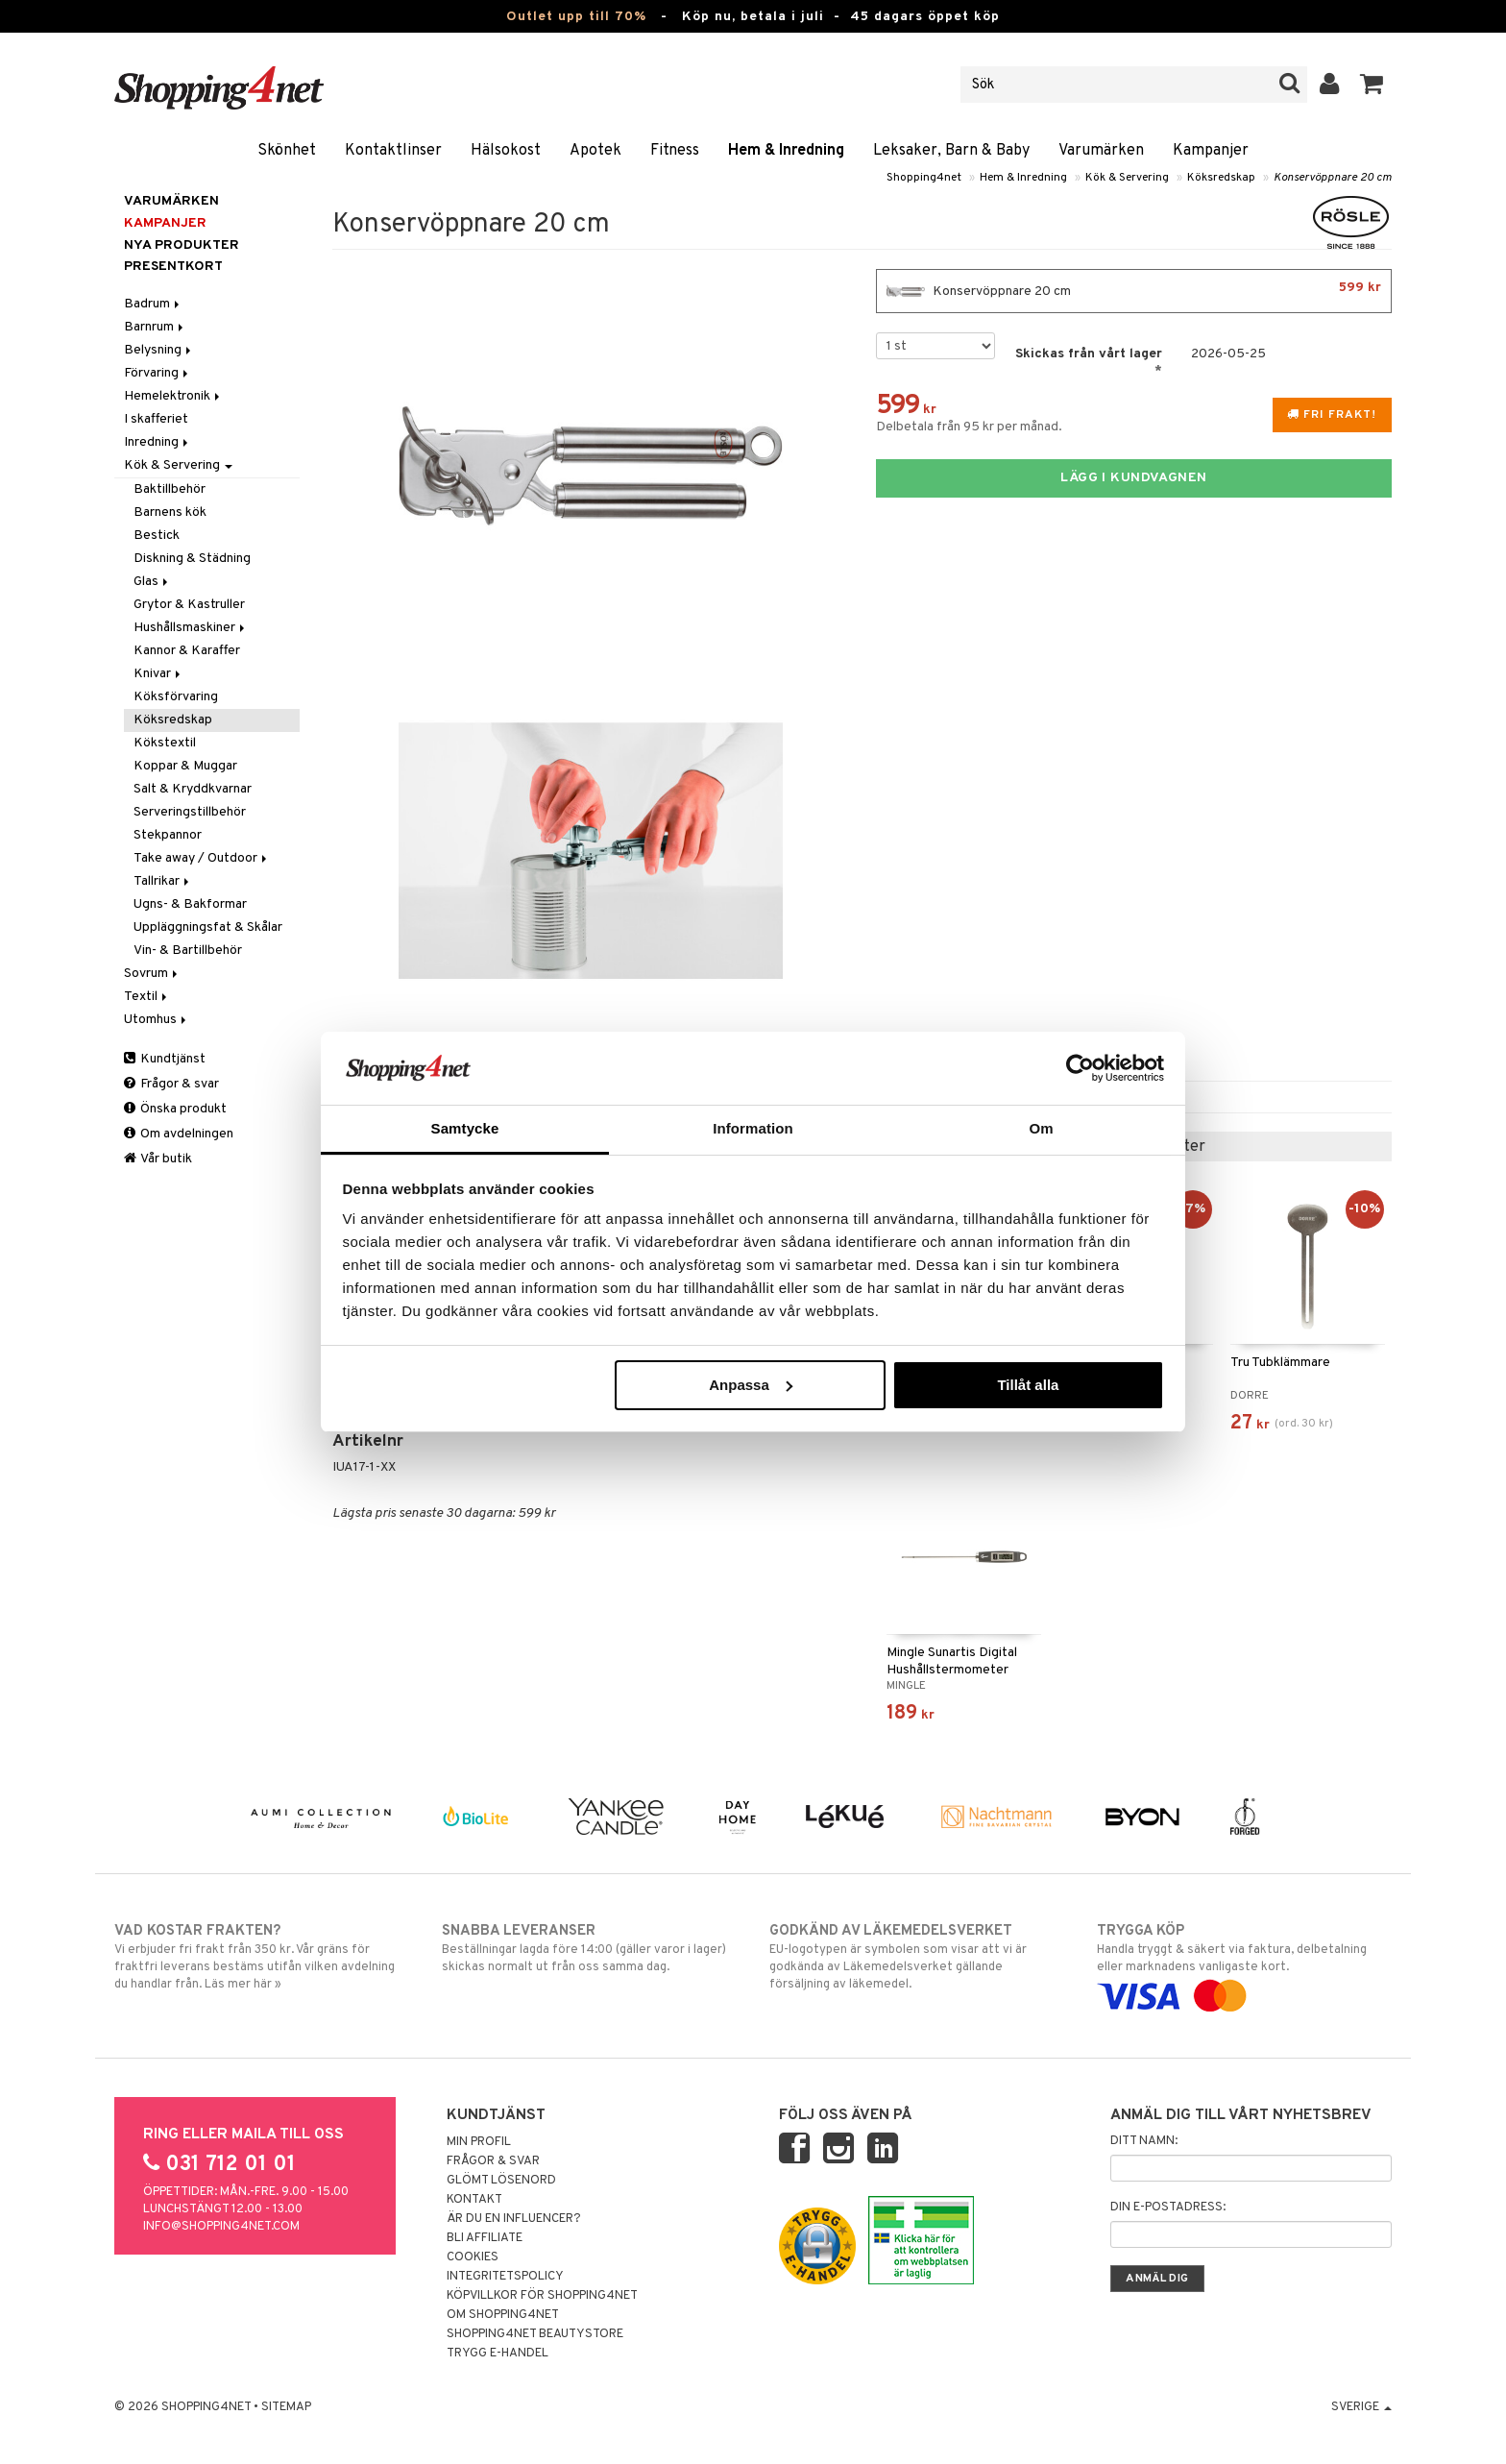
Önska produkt (175, 1109)
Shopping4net (924, 177)
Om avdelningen (178, 1134)
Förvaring (157, 373)
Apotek (595, 150)
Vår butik (158, 1159)
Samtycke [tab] (465, 1128)
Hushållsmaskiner (191, 628)
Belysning (159, 350)
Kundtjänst (165, 1059)
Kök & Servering (1127, 177)
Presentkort (173, 266)
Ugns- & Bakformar (190, 904)
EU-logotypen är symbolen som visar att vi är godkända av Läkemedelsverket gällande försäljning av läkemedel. (916, 1956)
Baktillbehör (170, 489)
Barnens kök (170, 512)
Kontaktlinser (393, 150)
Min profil (479, 2142)
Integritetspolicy (505, 2276)
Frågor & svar (171, 1084)
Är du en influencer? (514, 2219)
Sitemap (286, 2407)
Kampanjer (1211, 150)
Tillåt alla (1027, 1385)
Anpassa (750, 1385)
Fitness (674, 150)
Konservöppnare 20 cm (1333, 177)
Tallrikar (163, 881)
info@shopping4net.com (221, 2226)
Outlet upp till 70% (576, 17)
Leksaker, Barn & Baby (951, 150)
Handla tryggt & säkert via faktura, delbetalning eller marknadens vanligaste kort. (1244, 1963)
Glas (152, 581)
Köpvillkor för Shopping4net (542, 2296)
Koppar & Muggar (185, 766)
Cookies (472, 2257)
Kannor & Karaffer (187, 651)
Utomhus (156, 1020)
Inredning (157, 442)
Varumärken (1101, 150)
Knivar (158, 674)
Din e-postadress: (1168, 2207)
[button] (1372, 84)
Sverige (1361, 2407)
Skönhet (286, 150)
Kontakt (474, 2200)
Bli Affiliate (484, 2238)
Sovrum (152, 973)
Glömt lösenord (501, 2180)
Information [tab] (753, 1128)
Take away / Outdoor (202, 858)
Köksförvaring (176, 697)
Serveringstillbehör (190, 812)
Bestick (157, 535)
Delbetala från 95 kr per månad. (969, 427)
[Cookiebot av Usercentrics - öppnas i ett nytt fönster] (1080, 1068)
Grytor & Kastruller (189, 605)
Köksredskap (1221, 177)
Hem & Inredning (786, 150)
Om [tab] (1041, 1128)
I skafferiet (156, 419)
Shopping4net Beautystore (535, 2334)
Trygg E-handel (497, 2353)
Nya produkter (181, 245)
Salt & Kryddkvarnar (193, 789)
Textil (147, 996)
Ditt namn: (1144, 2141)
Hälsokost (506, 150)
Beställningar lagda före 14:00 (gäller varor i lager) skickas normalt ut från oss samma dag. (589, 1948)
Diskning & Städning (192, 558)
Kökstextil (165, 743)
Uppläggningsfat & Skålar (208, 927)
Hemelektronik (173, 396)
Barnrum (155, 327)
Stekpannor (168, 835)
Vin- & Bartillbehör (188, 950)
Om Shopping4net (503, 2315)
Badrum (153, 304)
